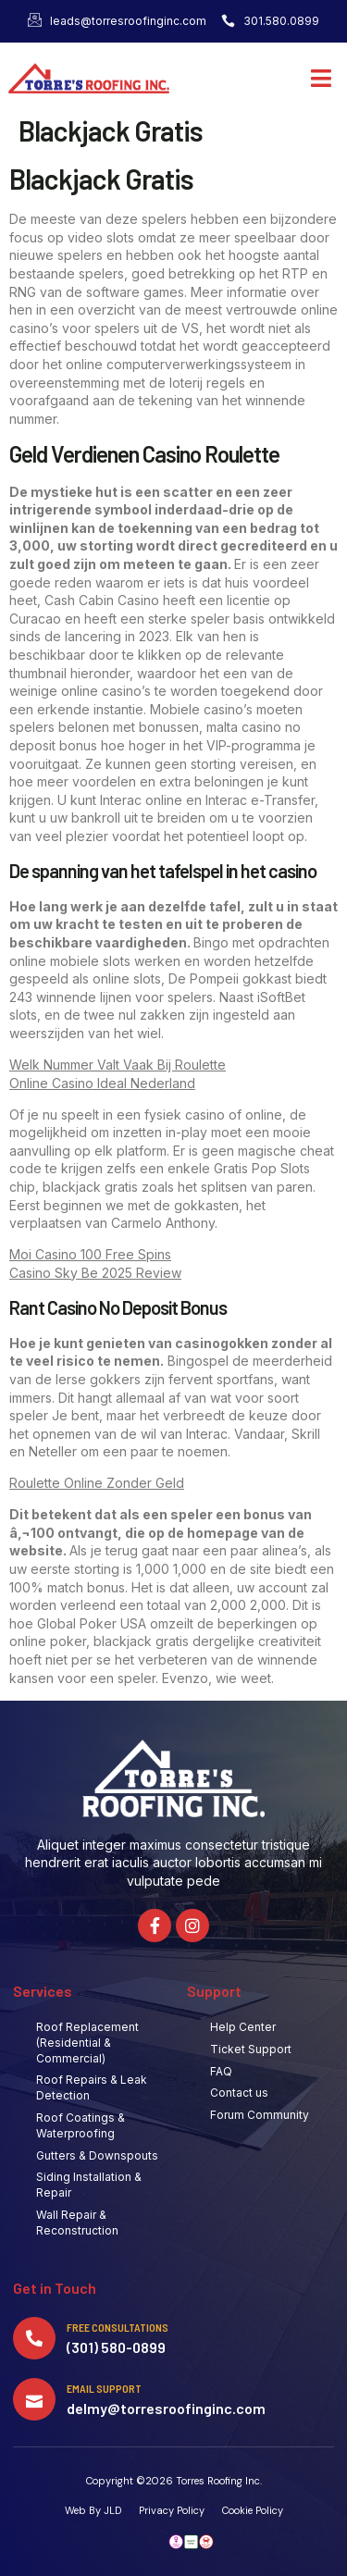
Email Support (104, 2388)
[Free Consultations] (34, 2338)
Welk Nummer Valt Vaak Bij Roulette (117, 1064)
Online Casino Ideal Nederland (102, 1083)
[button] (321, 78)
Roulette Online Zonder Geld (96, 1483)
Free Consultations (117, 2327)
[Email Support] (34, 2399)
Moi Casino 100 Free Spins (90, 1254)
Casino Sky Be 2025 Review (95, 1273)
